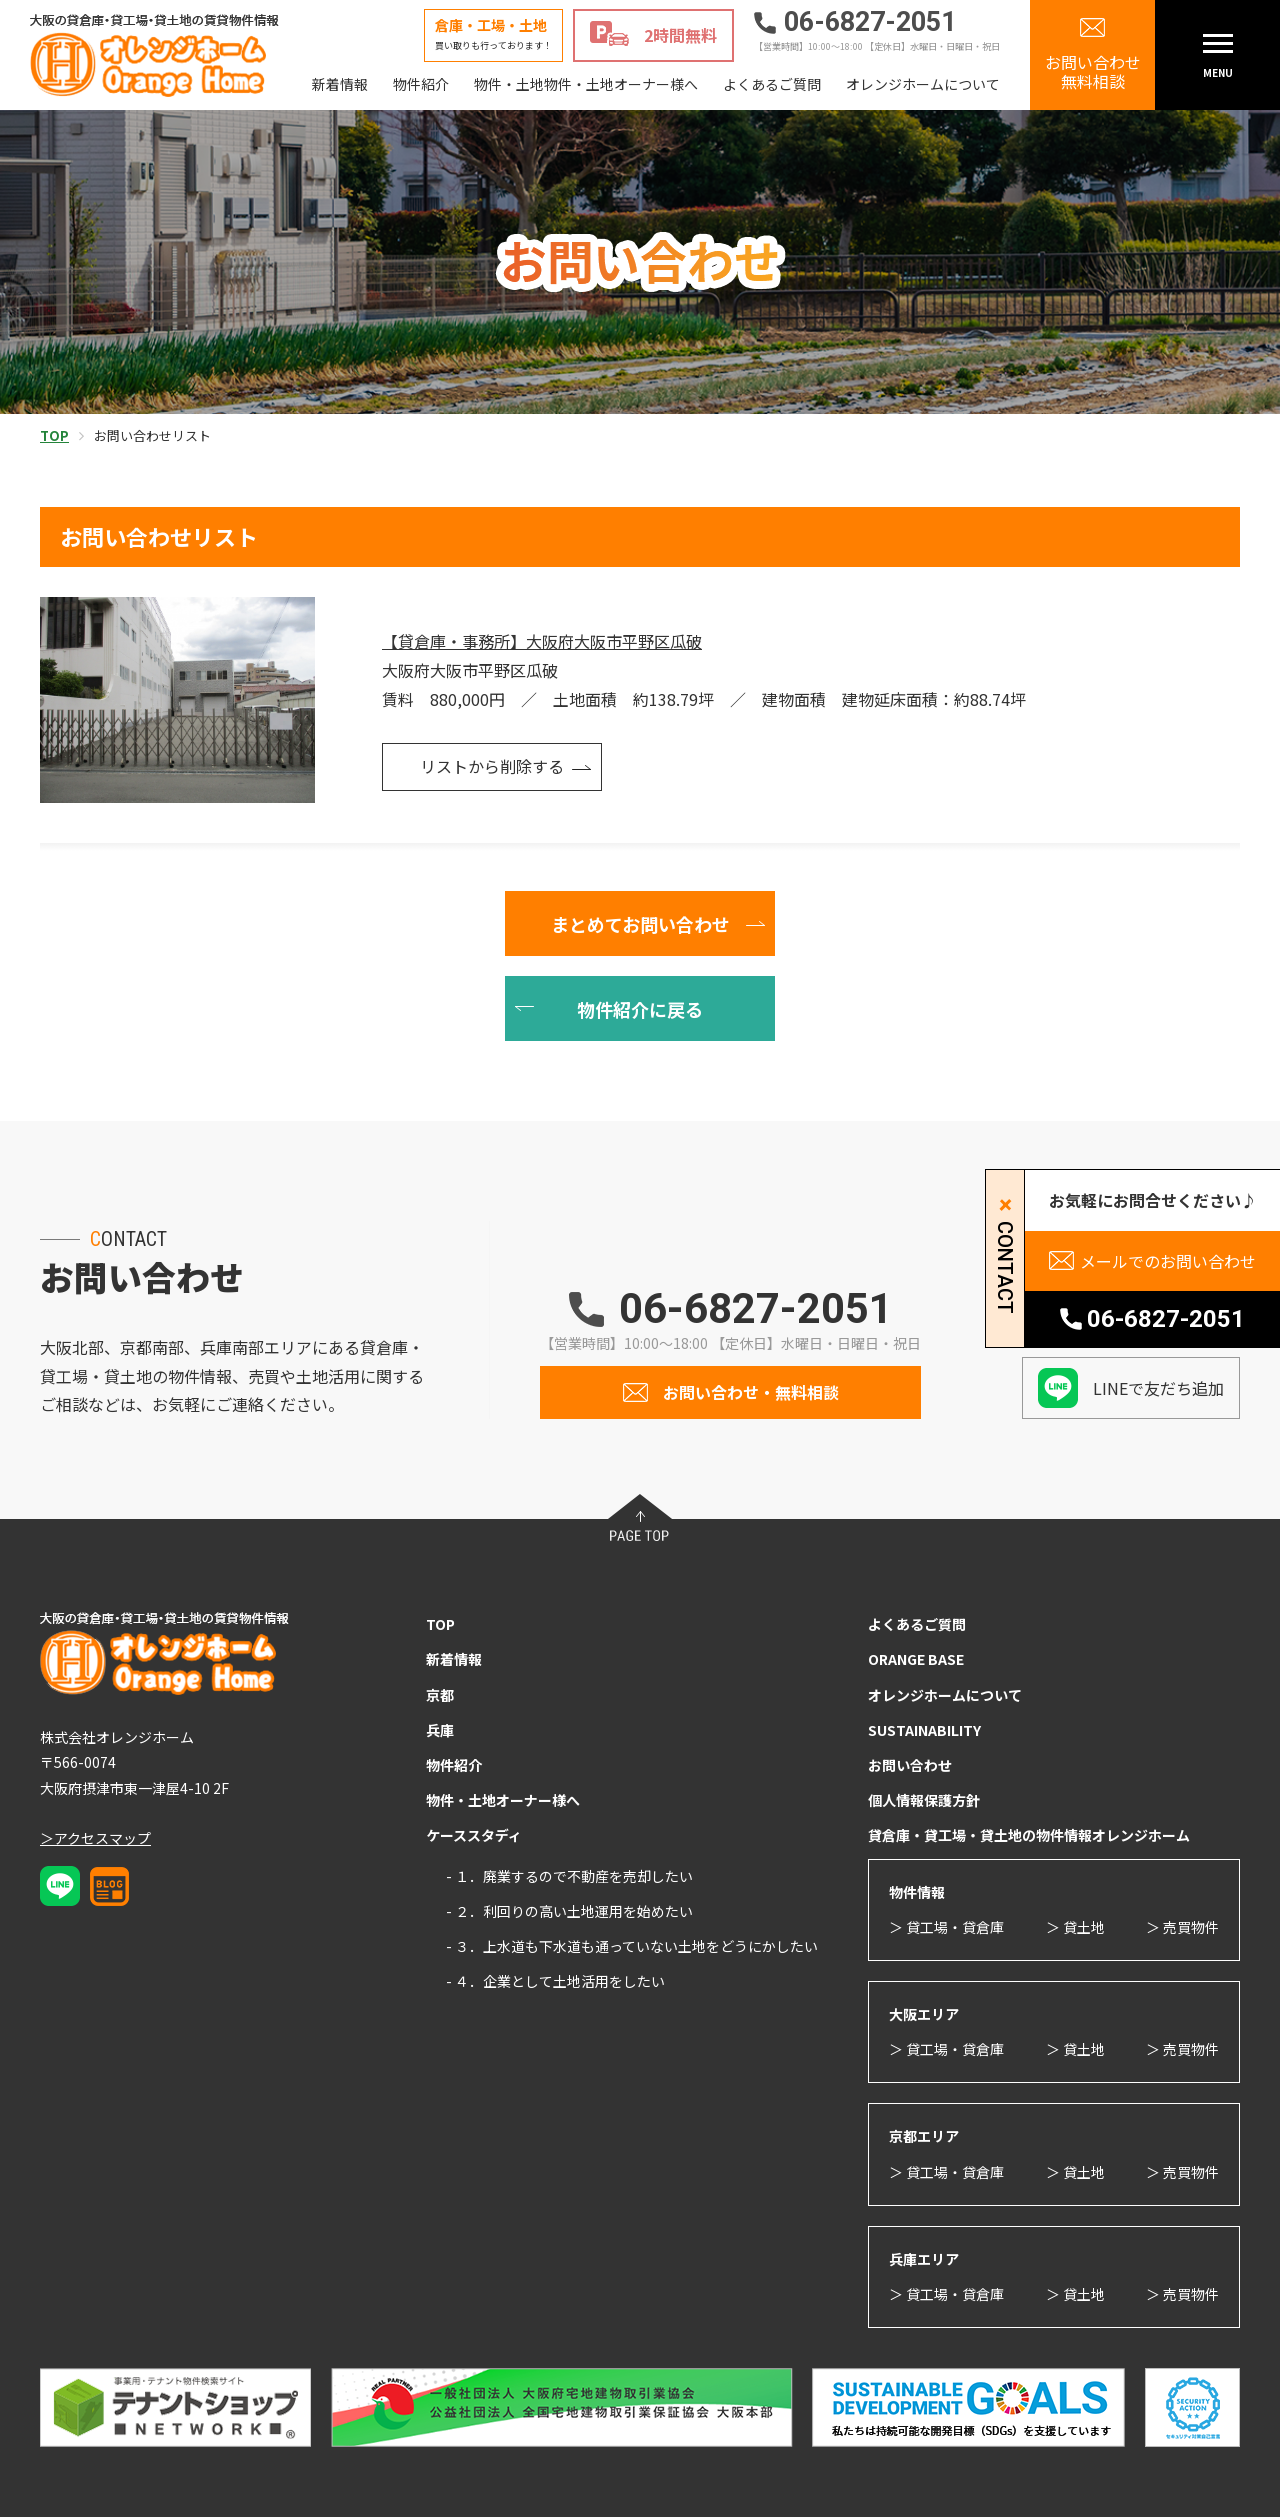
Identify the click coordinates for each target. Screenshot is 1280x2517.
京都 (440, 1695)
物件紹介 (421, 84)
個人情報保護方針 (924, 1800)
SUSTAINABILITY (924, 1730)
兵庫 (440, 1730)
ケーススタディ (474, 1835)
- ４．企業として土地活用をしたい (555, 1981)
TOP (440, 1624)
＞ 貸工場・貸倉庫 (946, 1927)
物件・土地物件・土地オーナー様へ (586, 84)
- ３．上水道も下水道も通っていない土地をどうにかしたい (632, 1946)
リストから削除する (492, 766)
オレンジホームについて (923, 84)
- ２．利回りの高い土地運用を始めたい (569, 1911)
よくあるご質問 (772, 84)
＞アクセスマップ (95, 1838)
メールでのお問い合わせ (1168, 1261)
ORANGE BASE (916, 1659)
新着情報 (340, 84)
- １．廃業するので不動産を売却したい (569, 1876)
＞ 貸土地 (1075, 1927)
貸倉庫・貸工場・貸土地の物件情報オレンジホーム (1029, 1835)
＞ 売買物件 (1182, 1927)
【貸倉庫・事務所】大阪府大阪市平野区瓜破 (542, 641)
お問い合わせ (910, 1765)
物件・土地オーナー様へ (503, 1800)
